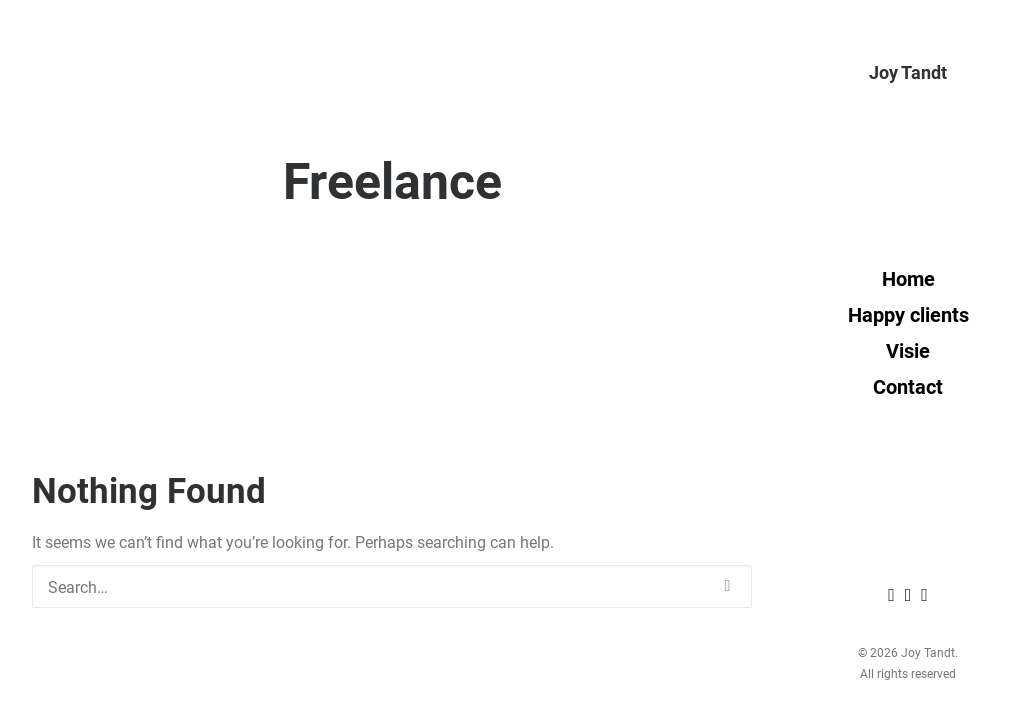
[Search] (392, 586)
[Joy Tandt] (908, 72)
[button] (728, 586)
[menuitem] (894, 594)
